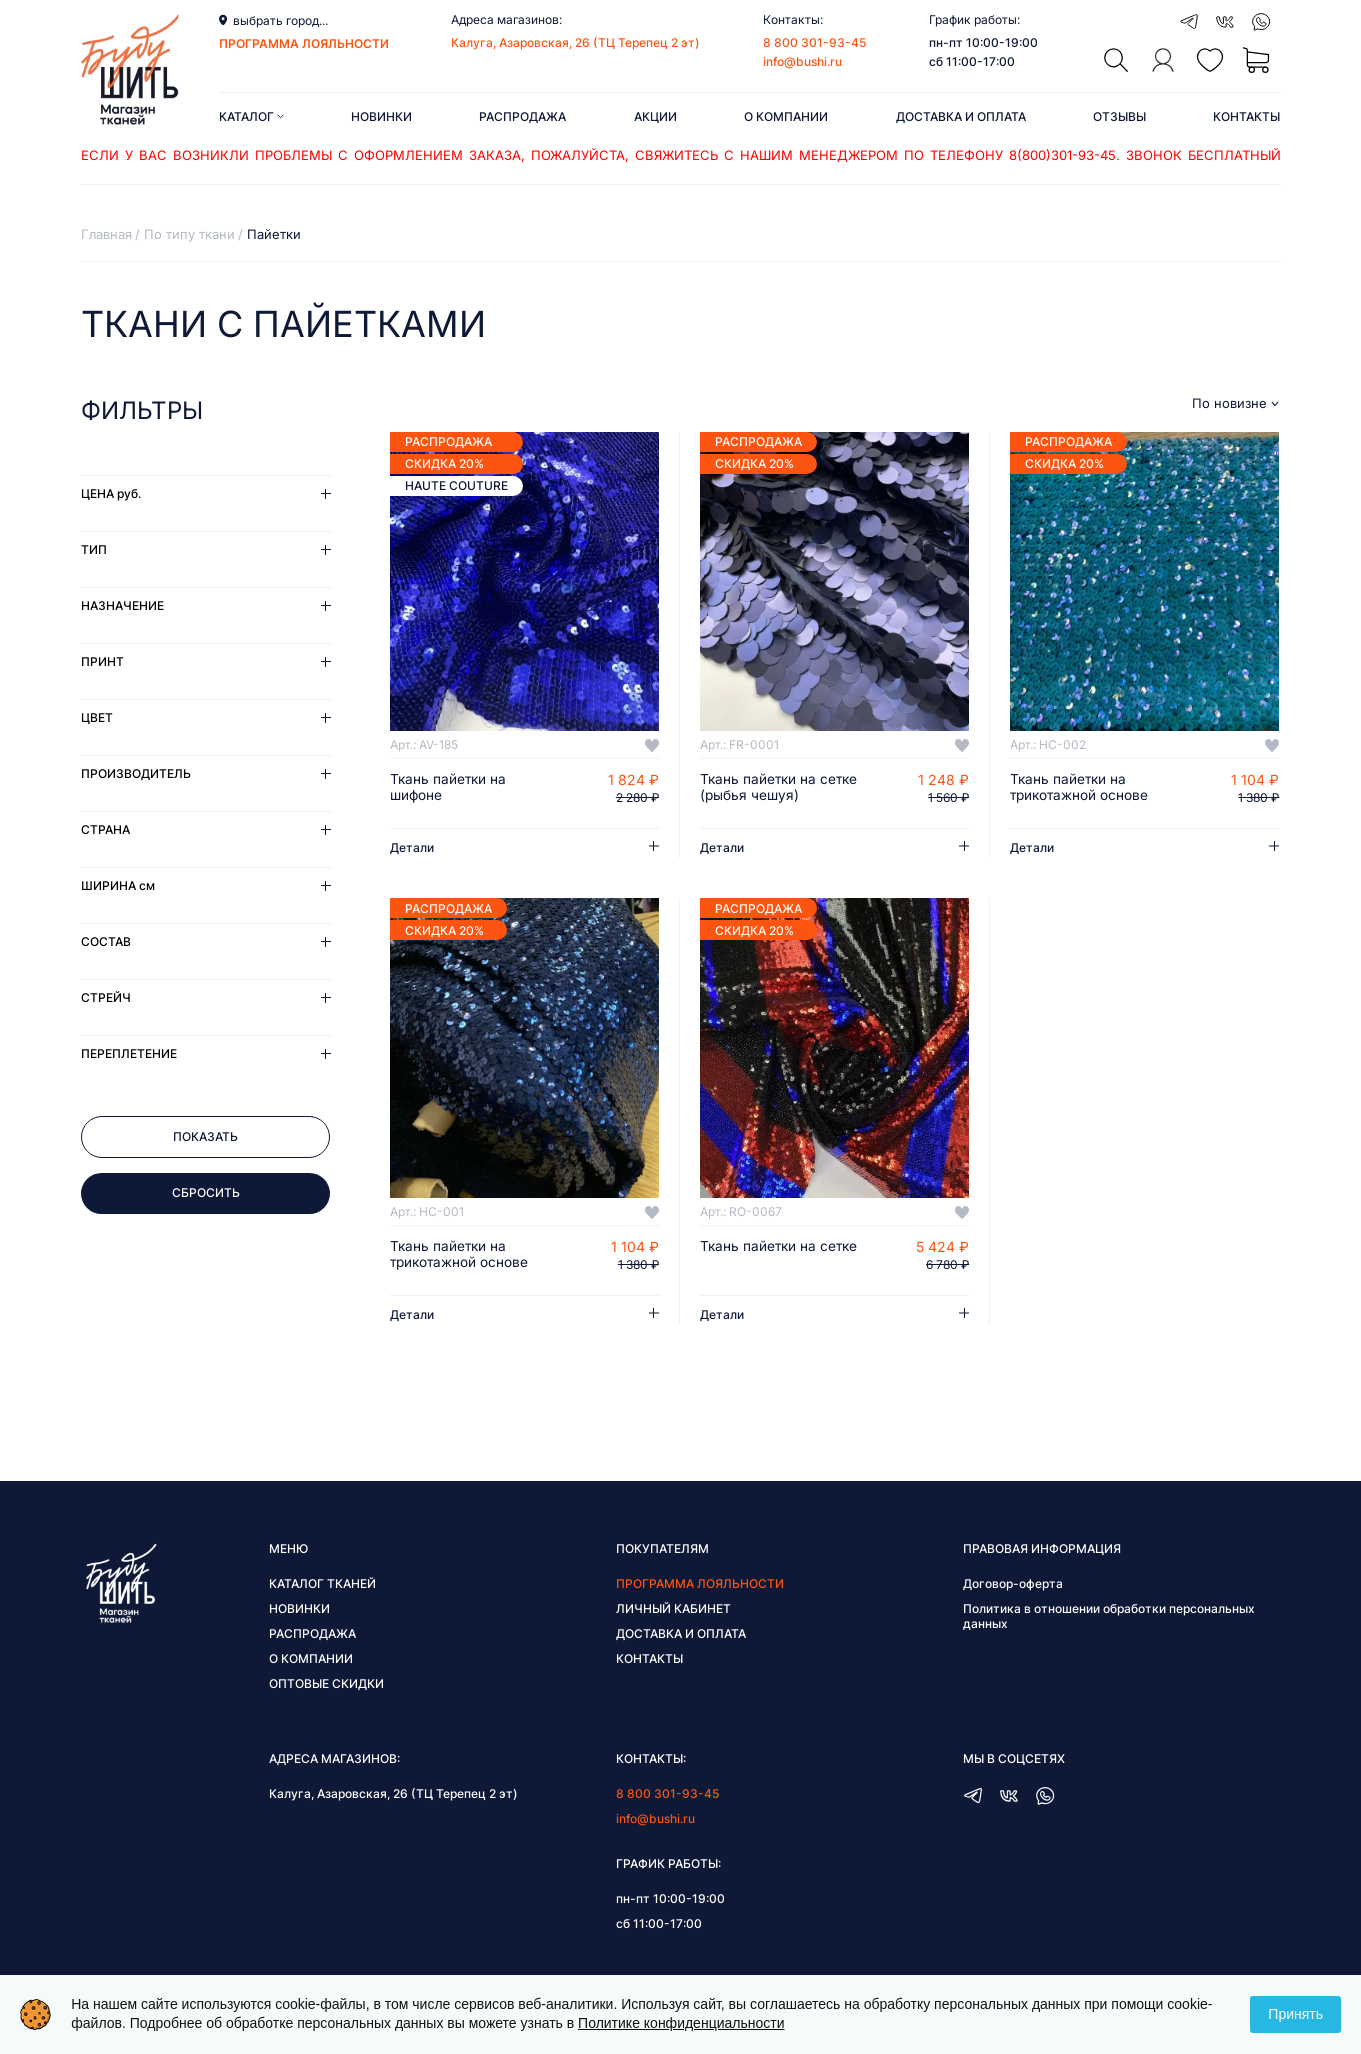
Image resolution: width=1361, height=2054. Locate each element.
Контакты (1246, 116)
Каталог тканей (322, 1584)
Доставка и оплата (961, 116)
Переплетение (129, 1053)
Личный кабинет (673, 1609)
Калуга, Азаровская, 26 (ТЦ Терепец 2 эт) (575, 42)
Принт (102, 661)
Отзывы (1119, 116)
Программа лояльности (700, 1584)
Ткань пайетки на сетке (781, 1247)
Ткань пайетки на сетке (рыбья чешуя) (781, 788)
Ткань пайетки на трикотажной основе (1081, 788)
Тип (94, 549)
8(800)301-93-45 (1062, 155)
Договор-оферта (1013, 1584)
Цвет (97, 717)
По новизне (1229, 403)
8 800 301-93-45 (814, 42)
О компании (786, 116)
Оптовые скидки (326, 1684)
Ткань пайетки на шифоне (449, 788)
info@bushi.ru (802, 61)
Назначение (122, 605)
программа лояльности (304, 43)
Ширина (118, 885)
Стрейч (106, 997)
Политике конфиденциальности (681, 2023)
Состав (106, 941)
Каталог (251, 116)
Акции (655, 116)
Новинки (381, 116)
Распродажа (522, 116)
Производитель (136, 773)
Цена (111, 493)
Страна (105, 829)
